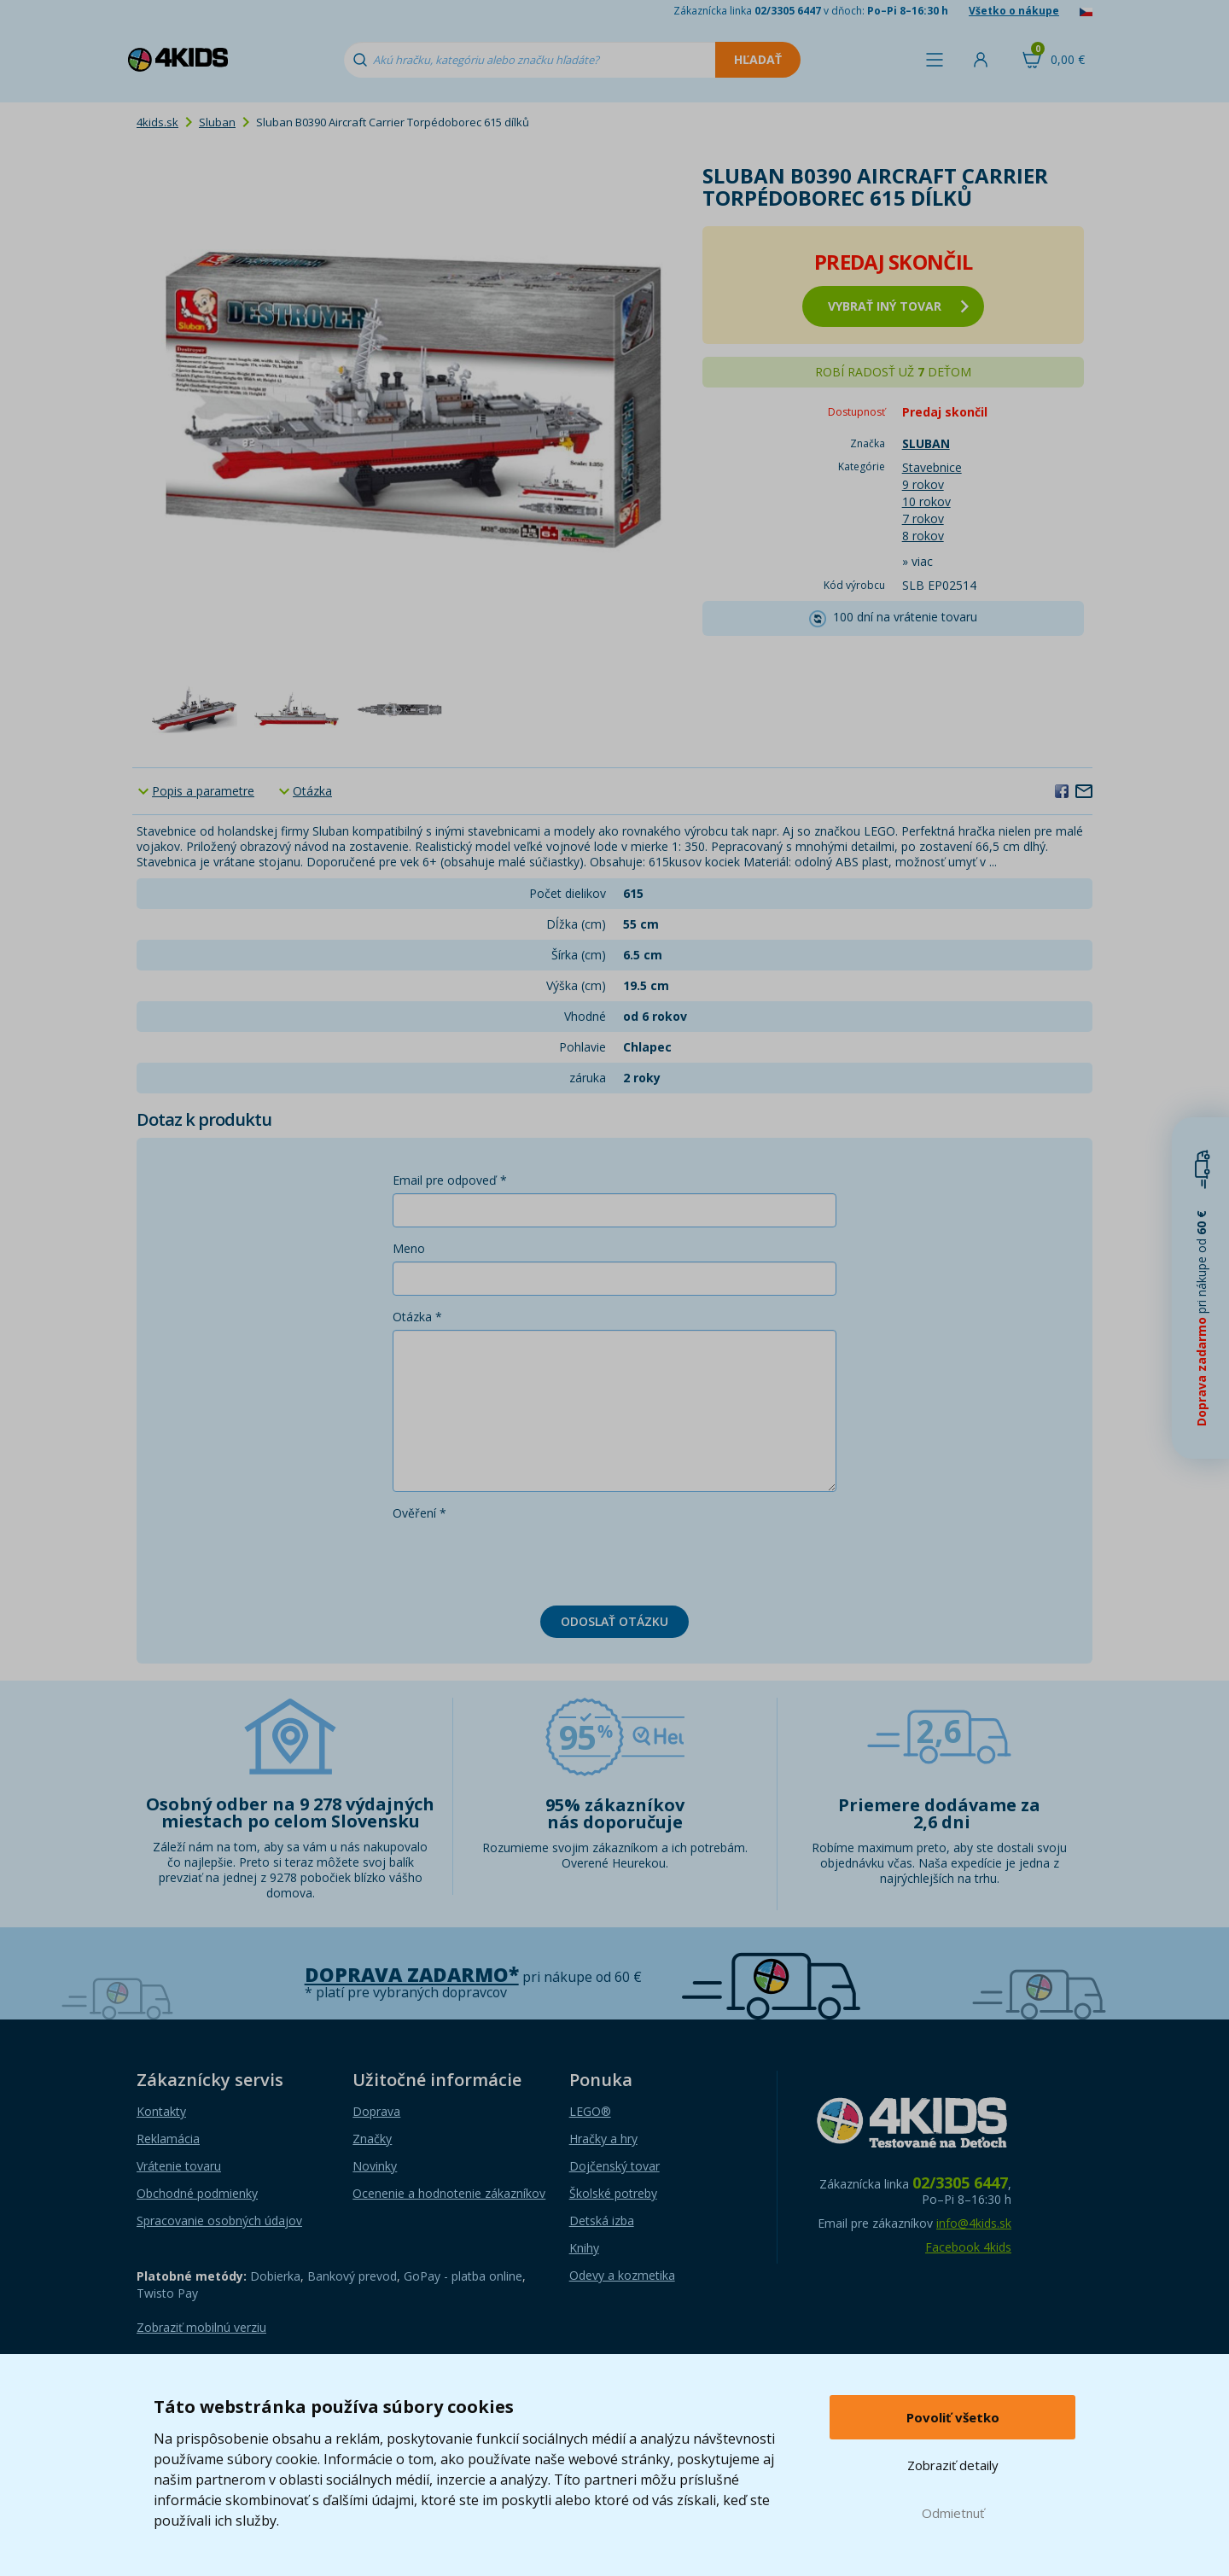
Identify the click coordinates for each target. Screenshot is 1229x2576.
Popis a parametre (203, 791)
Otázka (312, 791)
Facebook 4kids (968, 2247)
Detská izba (601, 2220)
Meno (409, 1248)
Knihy (584, 2248)
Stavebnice (932, 467)
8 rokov (923, 535)
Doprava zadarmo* (412, 1974)
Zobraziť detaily (953, 2465)
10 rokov (926, 501)
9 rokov (923, 484)
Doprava (376, 2111)
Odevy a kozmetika (622, 2275)
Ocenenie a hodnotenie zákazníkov (448, 2193)
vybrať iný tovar (898, 306)
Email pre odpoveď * (450, 1180)
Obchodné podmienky (197, 2193)
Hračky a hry (603, 2138)
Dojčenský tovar (614, 2166)
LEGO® (590, 2111)
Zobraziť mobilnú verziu (201, 2327)
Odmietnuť (953, 2512)
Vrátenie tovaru (179, 2166)
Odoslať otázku (614, 1621)
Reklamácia (168, 2138)
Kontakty (161, 2111)
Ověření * (419, 1513)
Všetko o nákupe (1014, 10)
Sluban (217, 122)
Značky (372, 2138)
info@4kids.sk (973, 2223)
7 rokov (923, 518)
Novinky (374, 2166)
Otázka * (417, 1316)
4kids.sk (157, 122)
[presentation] (522, 1559)
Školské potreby (613, 2193)
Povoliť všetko (952, 2417)
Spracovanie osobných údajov (219, 2220)
